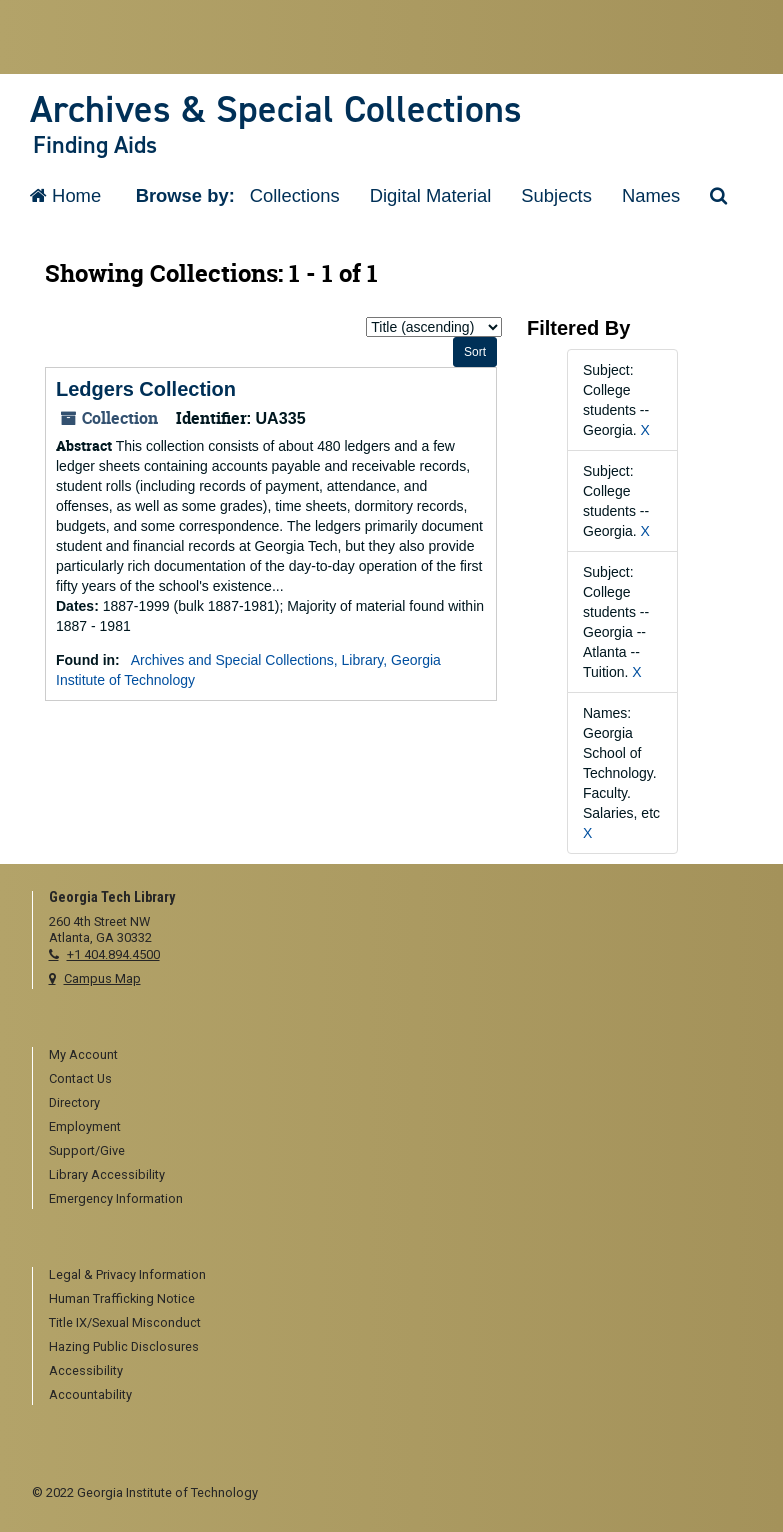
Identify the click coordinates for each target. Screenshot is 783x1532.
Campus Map (102, 978)
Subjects (556, 195)
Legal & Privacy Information (127, 1274)
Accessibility (86, 1370)
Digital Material (431, 195)
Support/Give (87, 1150)
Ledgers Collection (146, 389)
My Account (83, 1054)
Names (651, 195)
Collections (295, 195)
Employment (85, 1126)
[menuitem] (400, 1056)
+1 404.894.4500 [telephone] (113, 954)
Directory (74, 1102)
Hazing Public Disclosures (124, 1346)
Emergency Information (116, 1198)
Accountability (90, 1394)
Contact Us (80, 1078)
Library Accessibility (107, 1174)
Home (65, 195)
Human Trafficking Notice (122, 1298)
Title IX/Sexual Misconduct (125, 1322)
